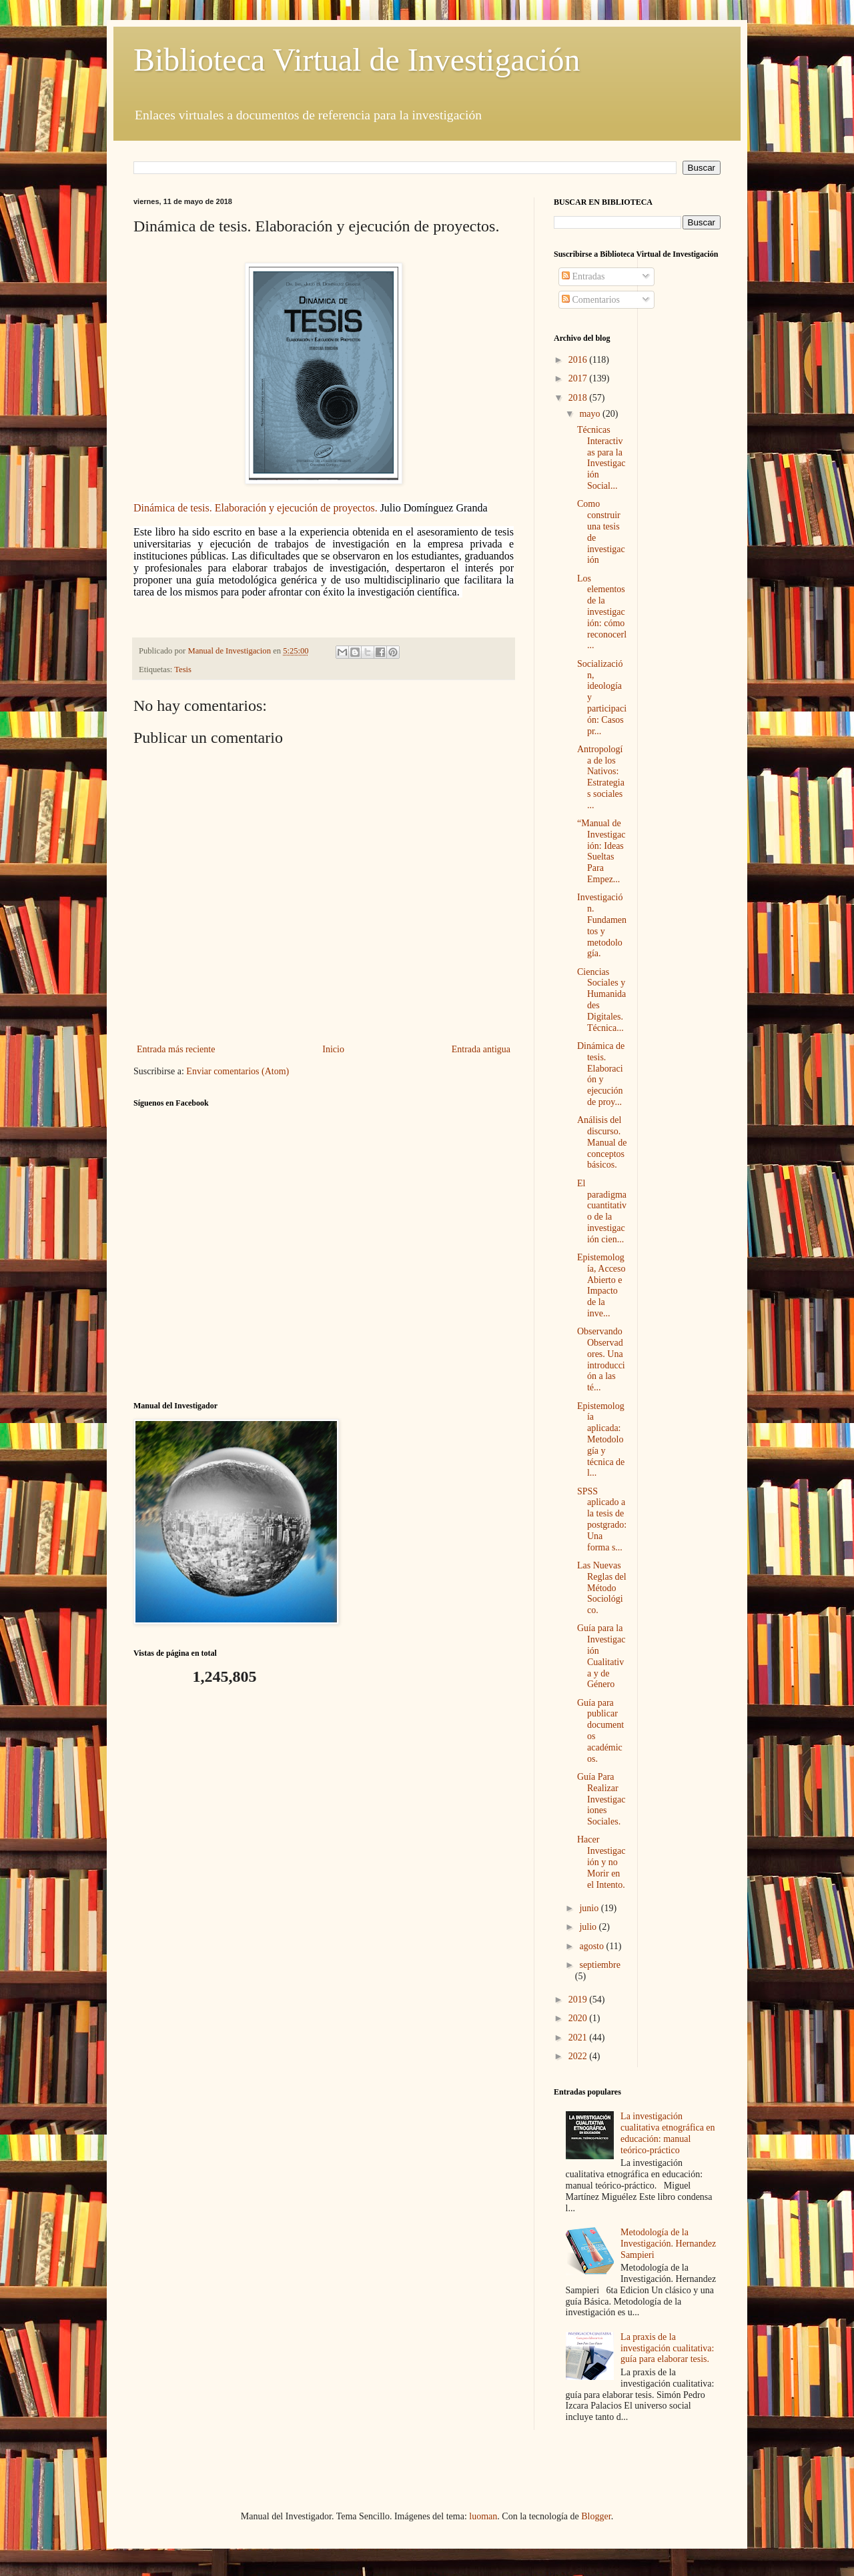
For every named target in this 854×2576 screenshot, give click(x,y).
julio (588, 1927)
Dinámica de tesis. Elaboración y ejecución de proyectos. (256, 507)
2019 (579, 2000)
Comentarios (591, 300)
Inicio (333, 1049)
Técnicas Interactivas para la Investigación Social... (601, 458)
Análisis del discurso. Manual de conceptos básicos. (601, 1142)
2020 (579, 2018)
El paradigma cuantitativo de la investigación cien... (601, 1211)
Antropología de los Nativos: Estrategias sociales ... (600, 777)
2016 (579, 360)
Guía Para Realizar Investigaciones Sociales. (601, 1799)
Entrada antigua (481, 1049)
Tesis (182, 669)
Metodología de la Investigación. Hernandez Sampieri (668, 2243)
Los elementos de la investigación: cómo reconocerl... (601, 612)
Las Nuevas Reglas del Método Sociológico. (601, 1587)
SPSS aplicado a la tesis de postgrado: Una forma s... (601, 1519)
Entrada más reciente (176, 1049)
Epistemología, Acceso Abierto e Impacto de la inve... (601, 1285)
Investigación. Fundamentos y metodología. (601, 925)
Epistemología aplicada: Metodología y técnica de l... (600, 1439)
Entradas (583, 276)
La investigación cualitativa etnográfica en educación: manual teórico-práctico (667, 2133)
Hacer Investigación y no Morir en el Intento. (601, 1861)
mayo (590, 414)
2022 (579, 2056)
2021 (579, 2038)
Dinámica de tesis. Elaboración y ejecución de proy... (600, 1074)
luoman (483, 2516)
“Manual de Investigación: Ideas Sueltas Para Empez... (601, 851)
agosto (592, 1946)
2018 (579, 398)
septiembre (599, 1965)
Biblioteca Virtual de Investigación (356, 59)
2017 (579, 378)
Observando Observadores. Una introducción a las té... (601, 1359)
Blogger (595, 2516)
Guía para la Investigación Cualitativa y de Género (601, 1656)
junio (589, 1908)
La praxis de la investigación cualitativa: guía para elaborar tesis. (667, 2348)
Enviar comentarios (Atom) (237, 1071)
